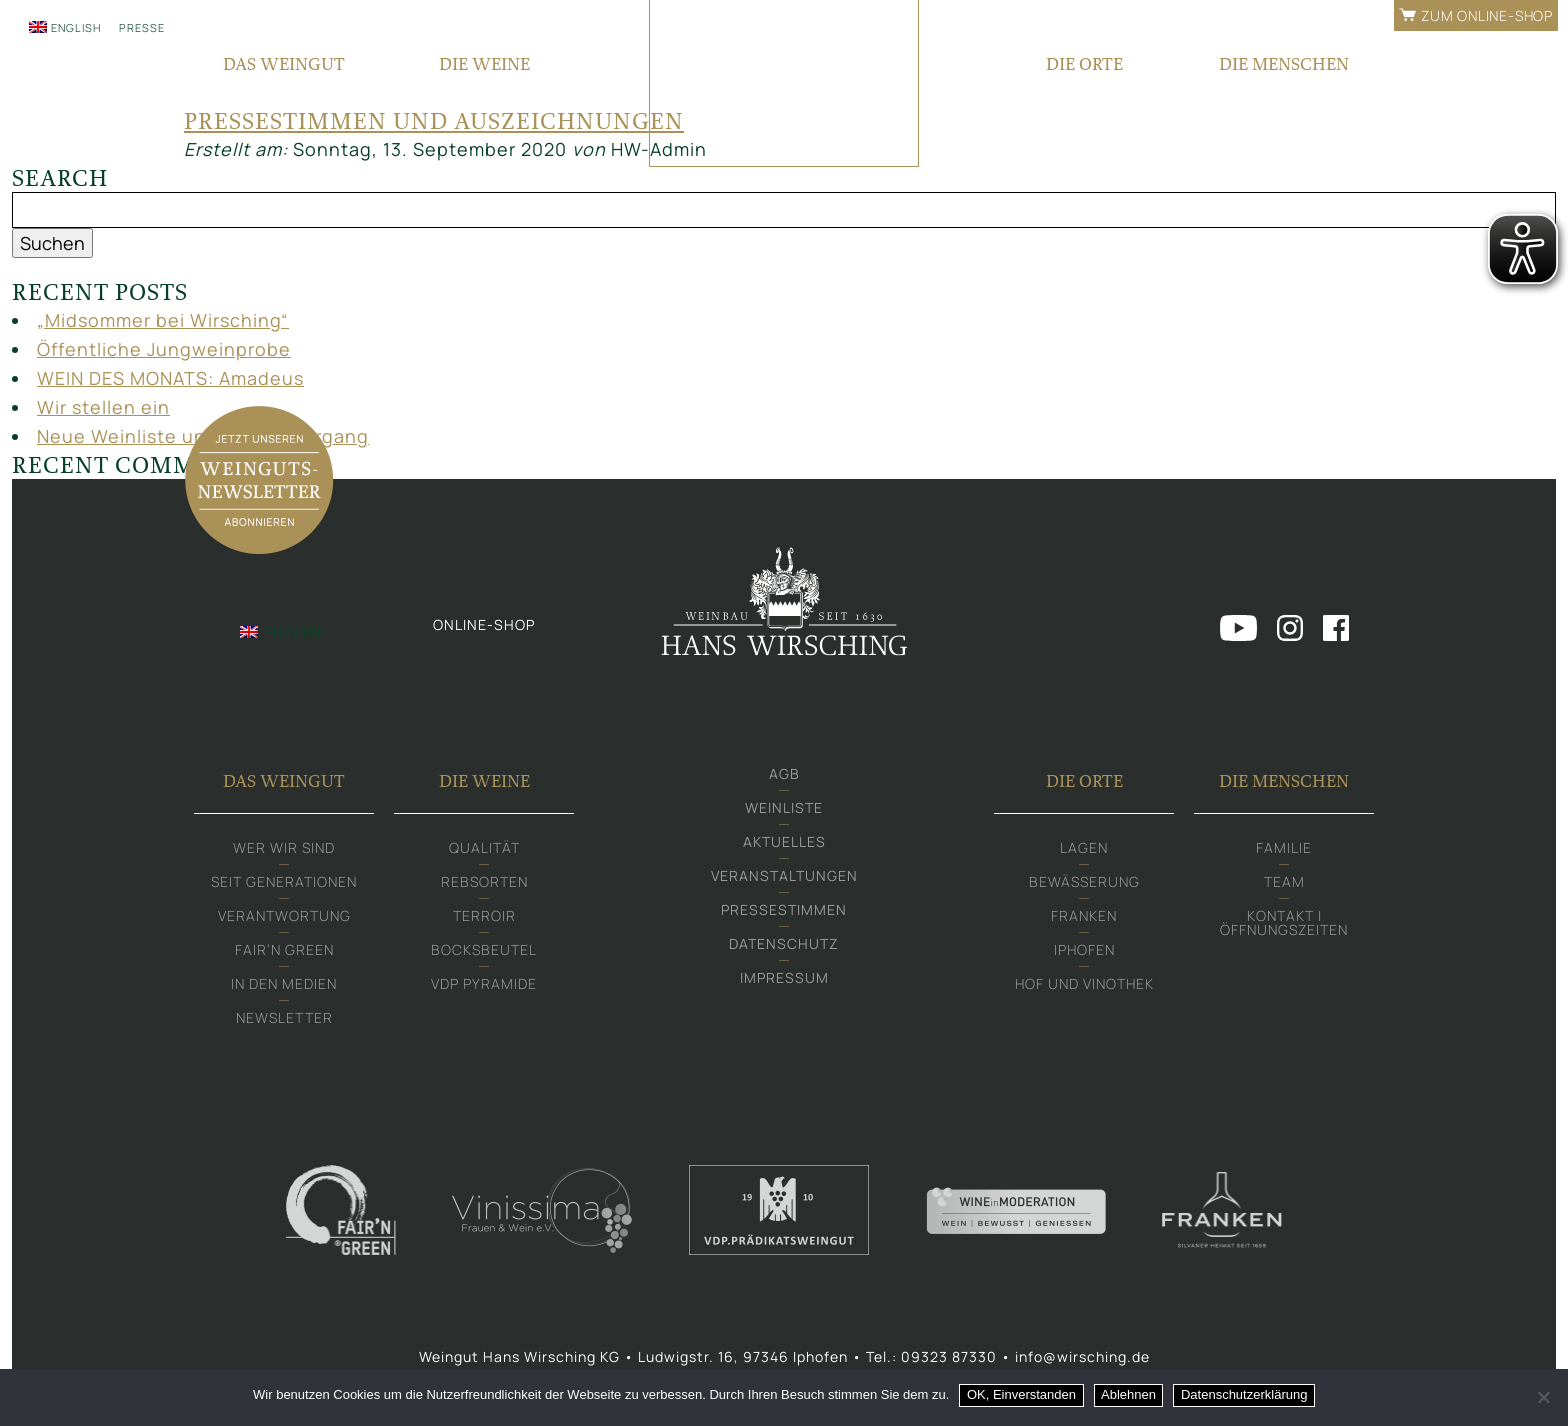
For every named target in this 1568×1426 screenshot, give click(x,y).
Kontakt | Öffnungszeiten (1284, 922)
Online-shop (484, 624)
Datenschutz (784, 943)
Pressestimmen (784, 909)
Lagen (1084, 847)
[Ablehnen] (1543, 1397)
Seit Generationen (284, 881)
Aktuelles (784, 841)
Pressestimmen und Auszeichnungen (434, 121)
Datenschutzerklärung (1244, 1394)
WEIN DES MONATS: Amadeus (170, 378)
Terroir (484, 915)
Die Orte (1084, 780)
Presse (142, 27)
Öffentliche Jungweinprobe (164, 349)
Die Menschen (1284, 780)
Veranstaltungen (784, 875)
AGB (784, 773)
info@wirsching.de (1082, 1356)
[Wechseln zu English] (65, 27)
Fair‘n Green (284, 949)
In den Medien (284, 983)
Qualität (484, 847)
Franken (1084, 915)
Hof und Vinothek (1084, 983)
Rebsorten (484, 881)
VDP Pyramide (484, 983)
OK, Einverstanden (1021, 1394)
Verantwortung (284, 915)
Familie (1284, 847)
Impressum (784, 977)
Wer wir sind (284, 847)
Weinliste (784, 807)
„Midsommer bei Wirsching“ (163, 320)
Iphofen (1084, 949)
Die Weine (484, 780)
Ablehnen (1128, 1394)
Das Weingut (284, 780)
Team (1284, 881)
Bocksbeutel (484, 949)
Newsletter (284, 1017)
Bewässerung (1084, 881)
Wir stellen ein (103, 407)
